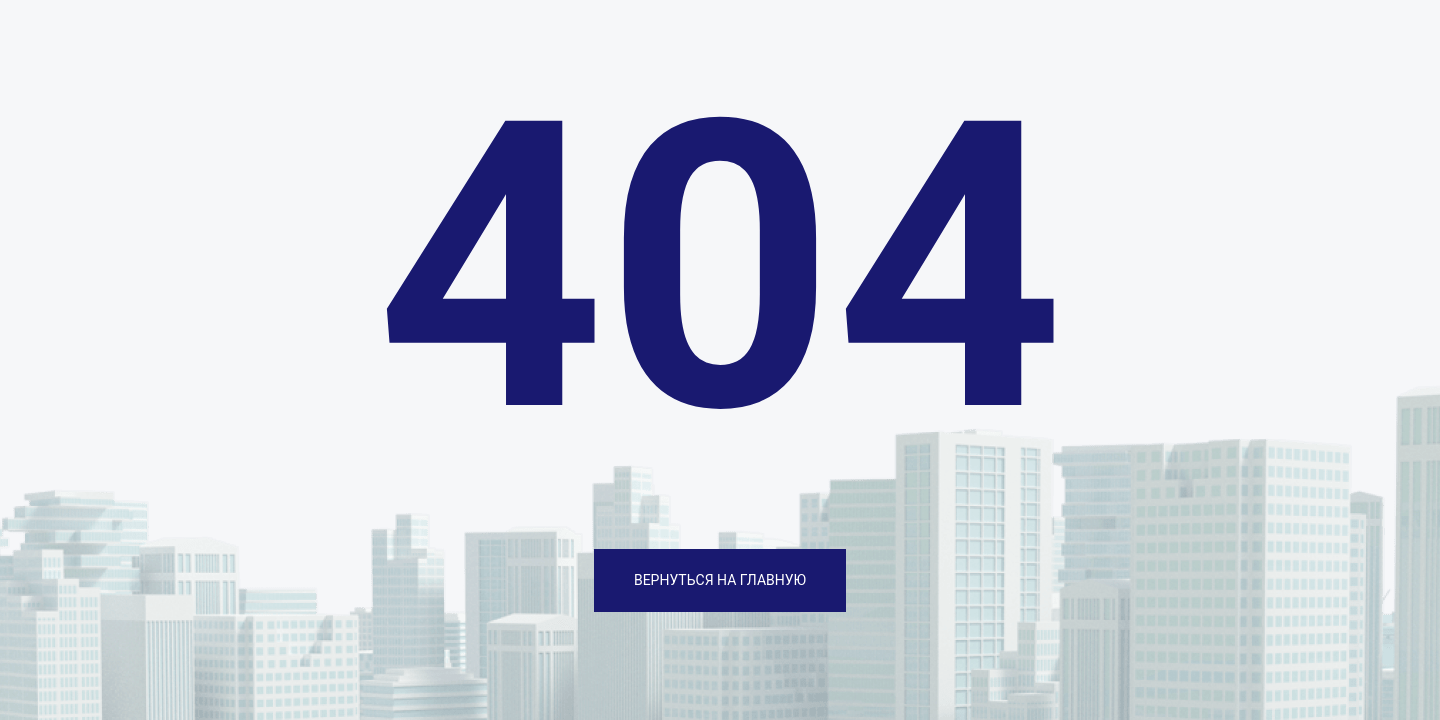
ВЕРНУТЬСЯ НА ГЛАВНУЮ (720, 580)
